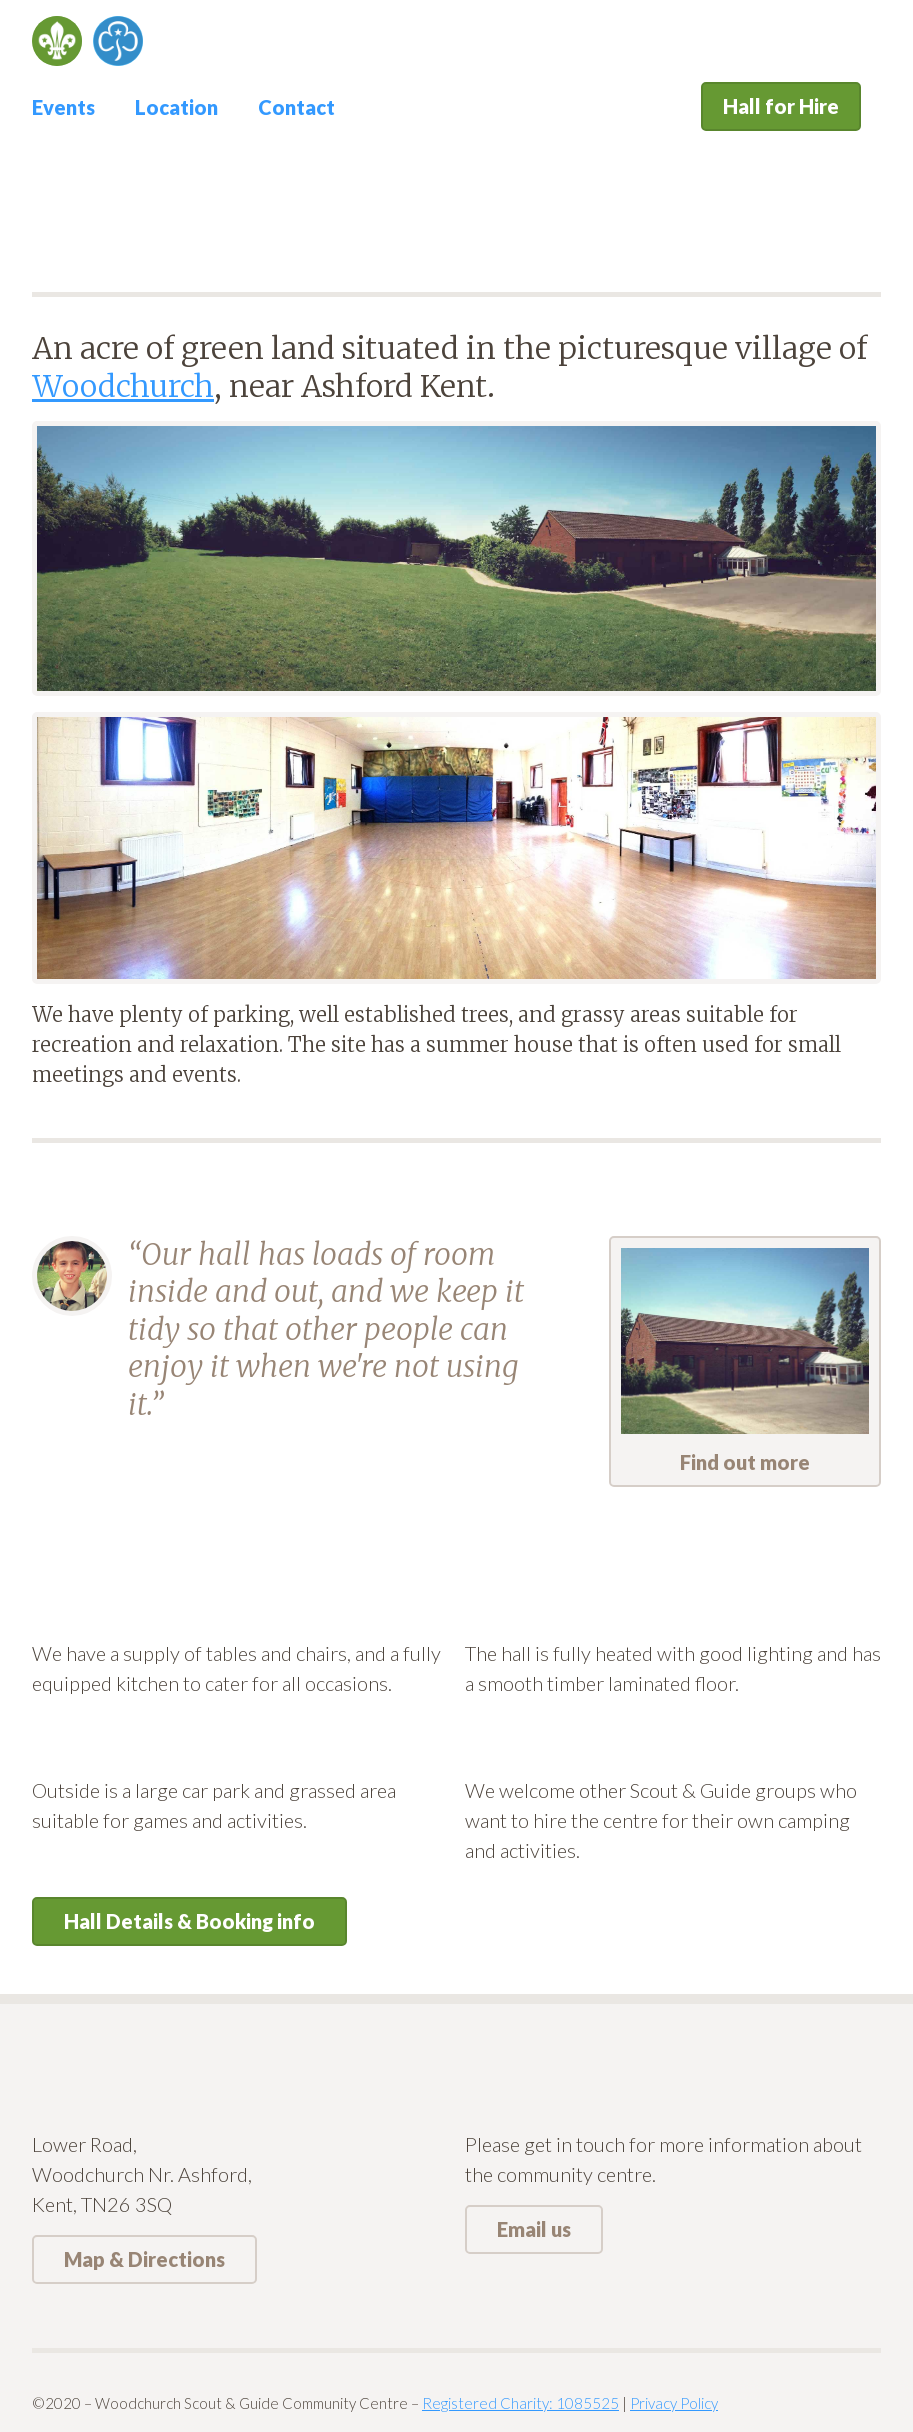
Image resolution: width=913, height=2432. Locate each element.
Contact (296, 107)
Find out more (745, 1361)
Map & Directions (144, 2259)
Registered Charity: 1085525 (520, 2403)
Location (176, 107)
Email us (534, 2229)
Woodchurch (123, 386)
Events (63, 107)
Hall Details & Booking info (189, 1921)
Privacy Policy (674, 2403)
